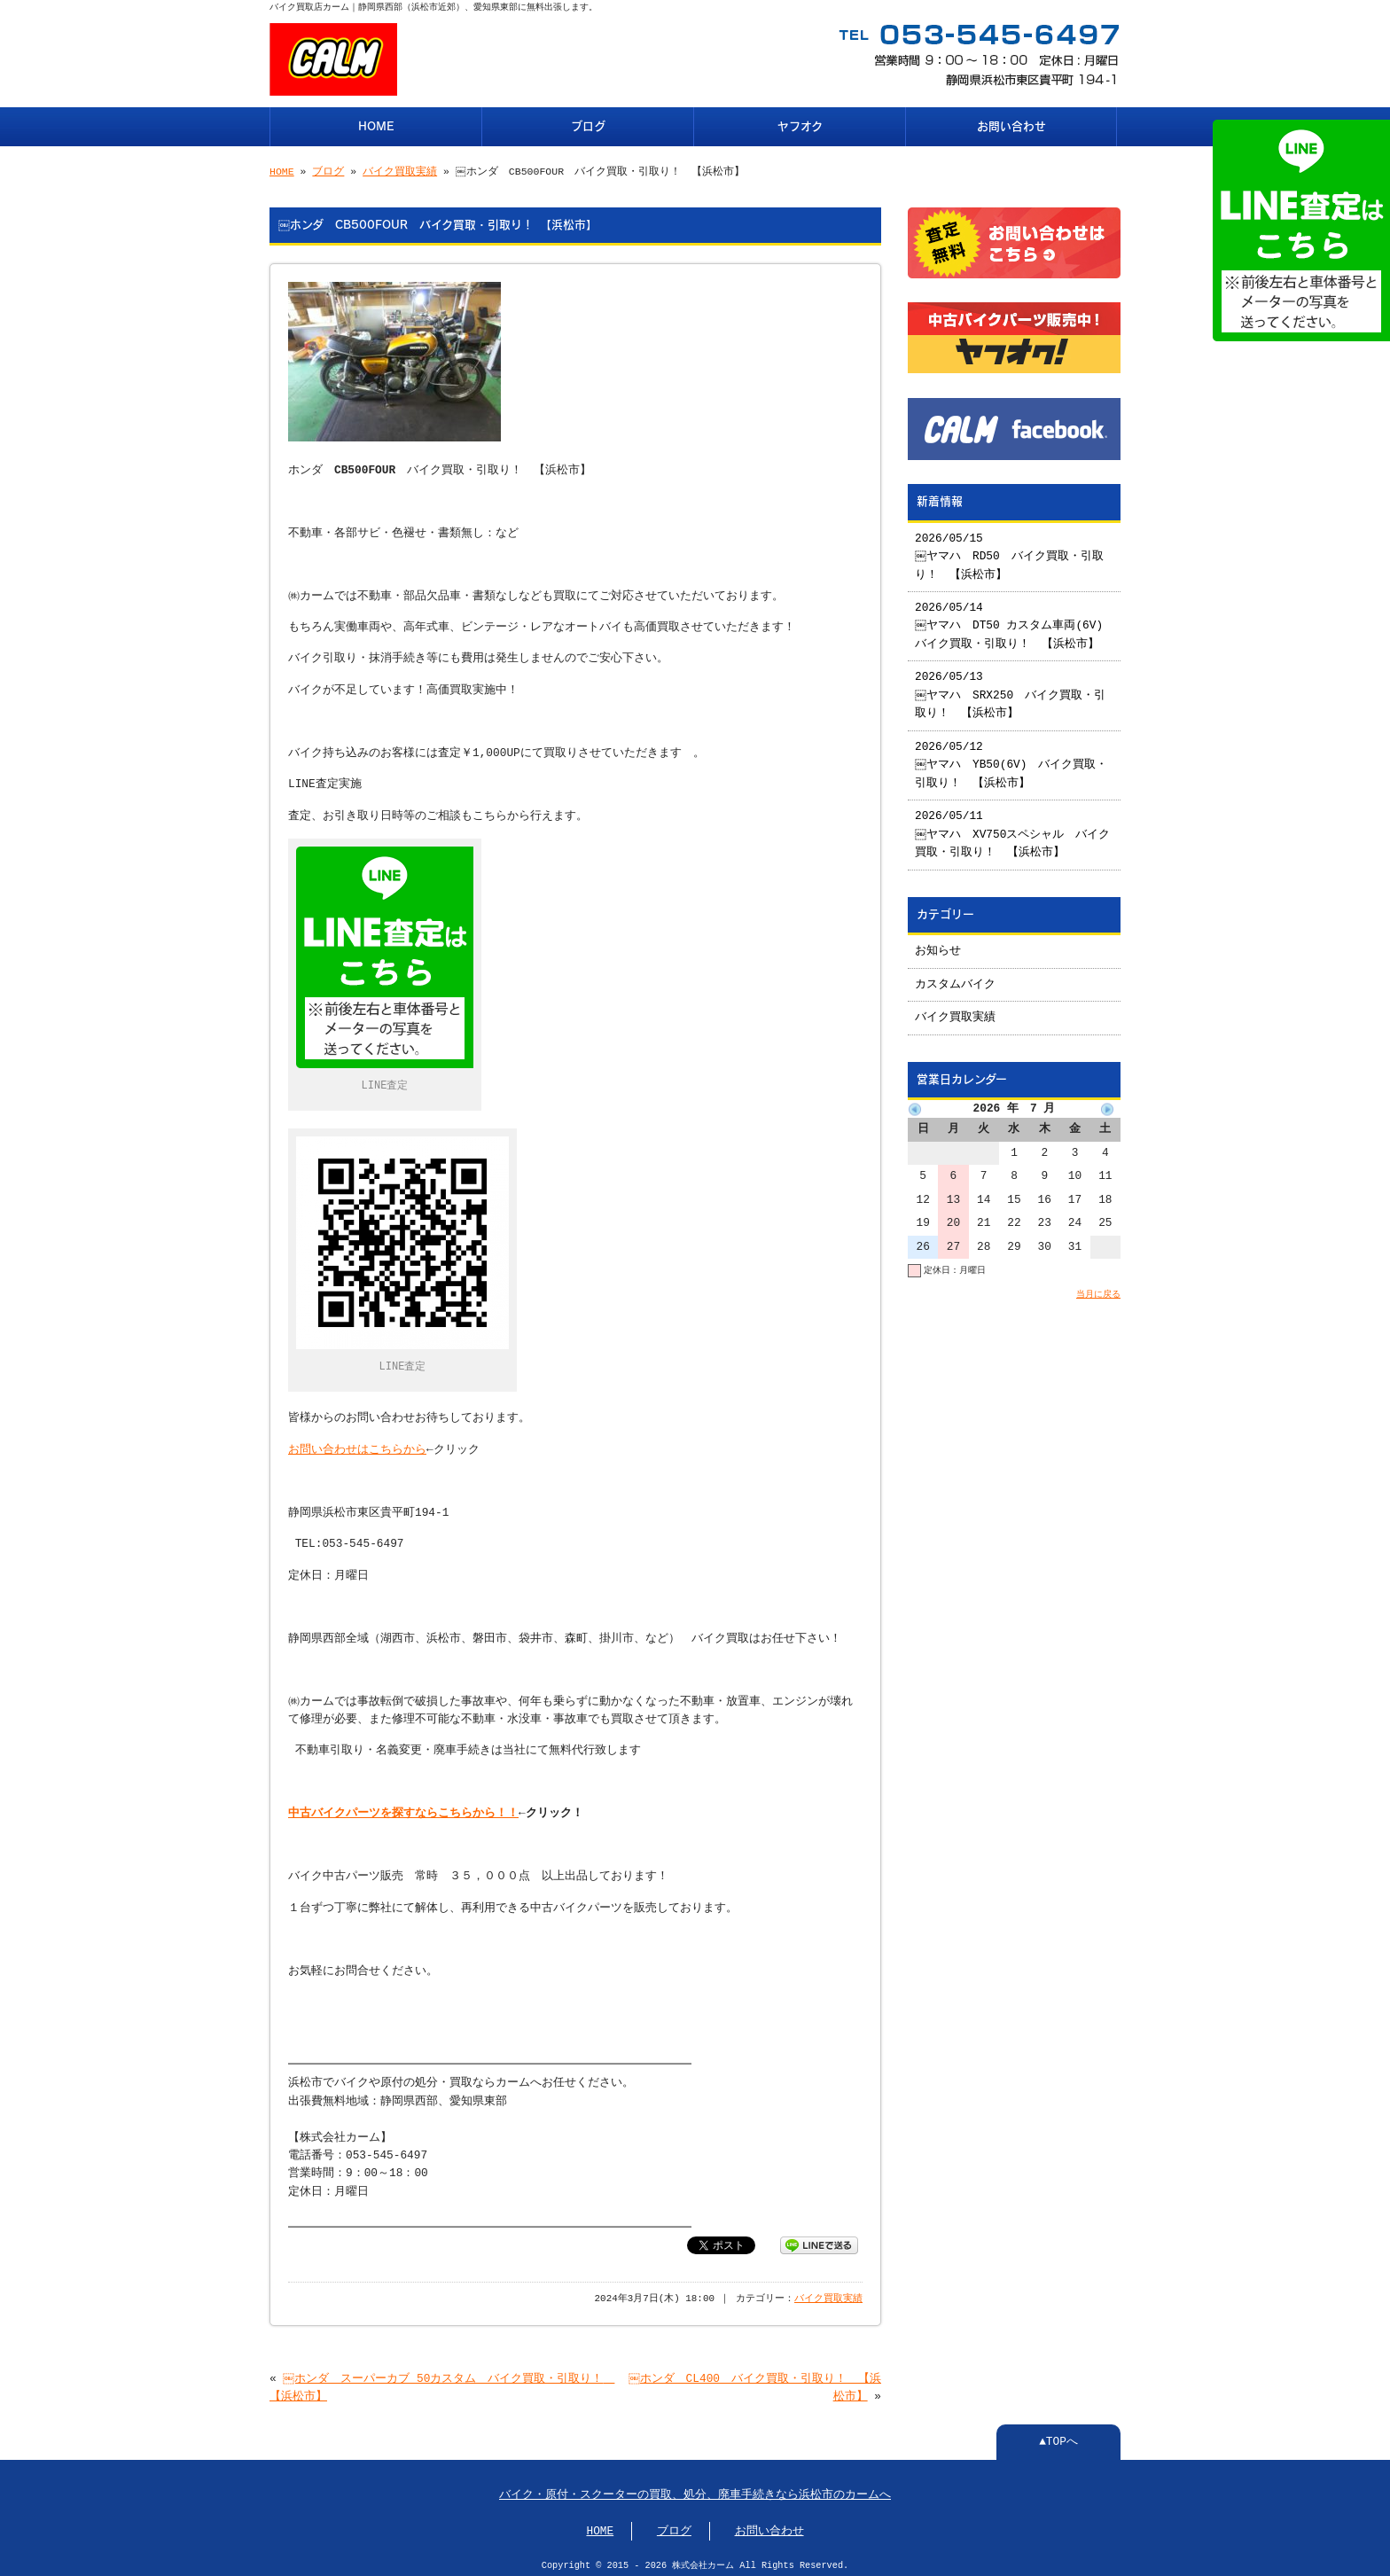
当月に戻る (1098, 1287)
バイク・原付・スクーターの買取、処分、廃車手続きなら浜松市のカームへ (695, 2490)
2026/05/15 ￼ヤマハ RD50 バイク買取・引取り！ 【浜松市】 (1010, 550)
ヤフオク (800, 124)
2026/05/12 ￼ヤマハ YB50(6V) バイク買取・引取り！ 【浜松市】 (1012, 758)
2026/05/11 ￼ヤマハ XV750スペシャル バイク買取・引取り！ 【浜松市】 (1014, 827)
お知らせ (938, 944)
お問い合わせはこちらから (357, 1445)
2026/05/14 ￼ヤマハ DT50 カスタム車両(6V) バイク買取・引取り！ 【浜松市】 (1015, 619)
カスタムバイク (955, 978)
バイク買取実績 (400, 169)
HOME (376, 124)
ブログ (588, 124)
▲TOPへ (1058, 2437)
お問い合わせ (1011, 124)
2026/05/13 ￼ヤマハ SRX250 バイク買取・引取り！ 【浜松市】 (1011, 688)
